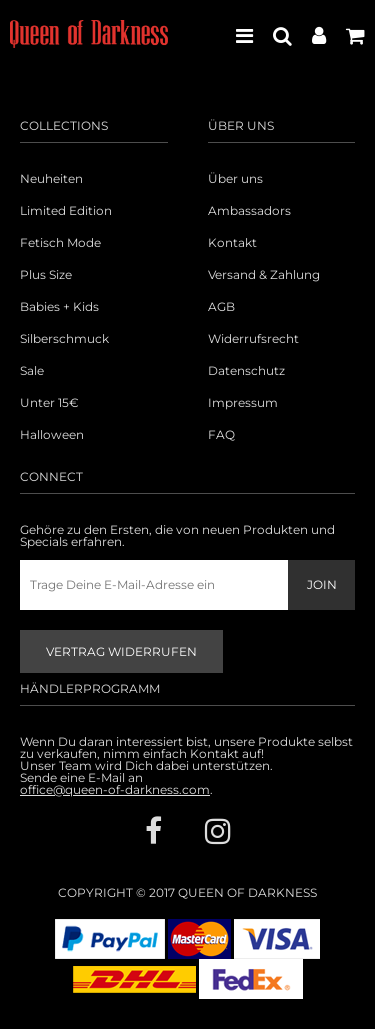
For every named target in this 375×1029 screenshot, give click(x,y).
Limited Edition (66, 211)
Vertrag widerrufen (121, 651)
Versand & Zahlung (264, 275)
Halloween (52, 435)
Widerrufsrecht (253, 339)
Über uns (235, 179)
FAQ (221, 435)
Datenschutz (246, 371)
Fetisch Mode (60, 243)
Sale (32, 371)
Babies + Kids (59, 307)
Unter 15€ (49, 403)
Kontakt (232, 243)
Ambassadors (249, 211)
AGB (221, 307)
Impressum (243, 403)
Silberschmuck (64, 339)
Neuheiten (51, 179)
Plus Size (46, 275)
